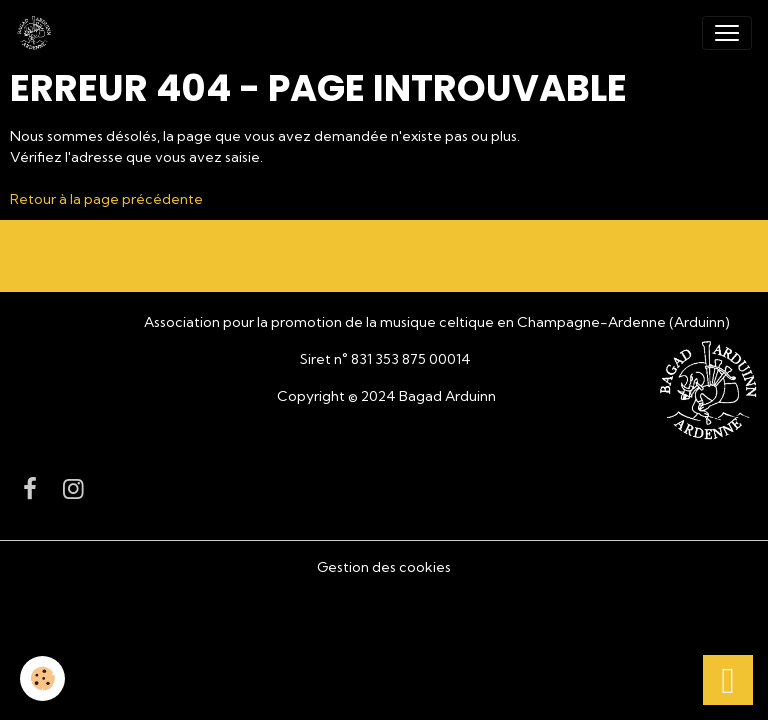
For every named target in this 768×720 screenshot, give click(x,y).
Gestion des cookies (384, 567)
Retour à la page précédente (106, 199)
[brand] (38, 33)
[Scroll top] (728, 680)
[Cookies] (42, 678)
